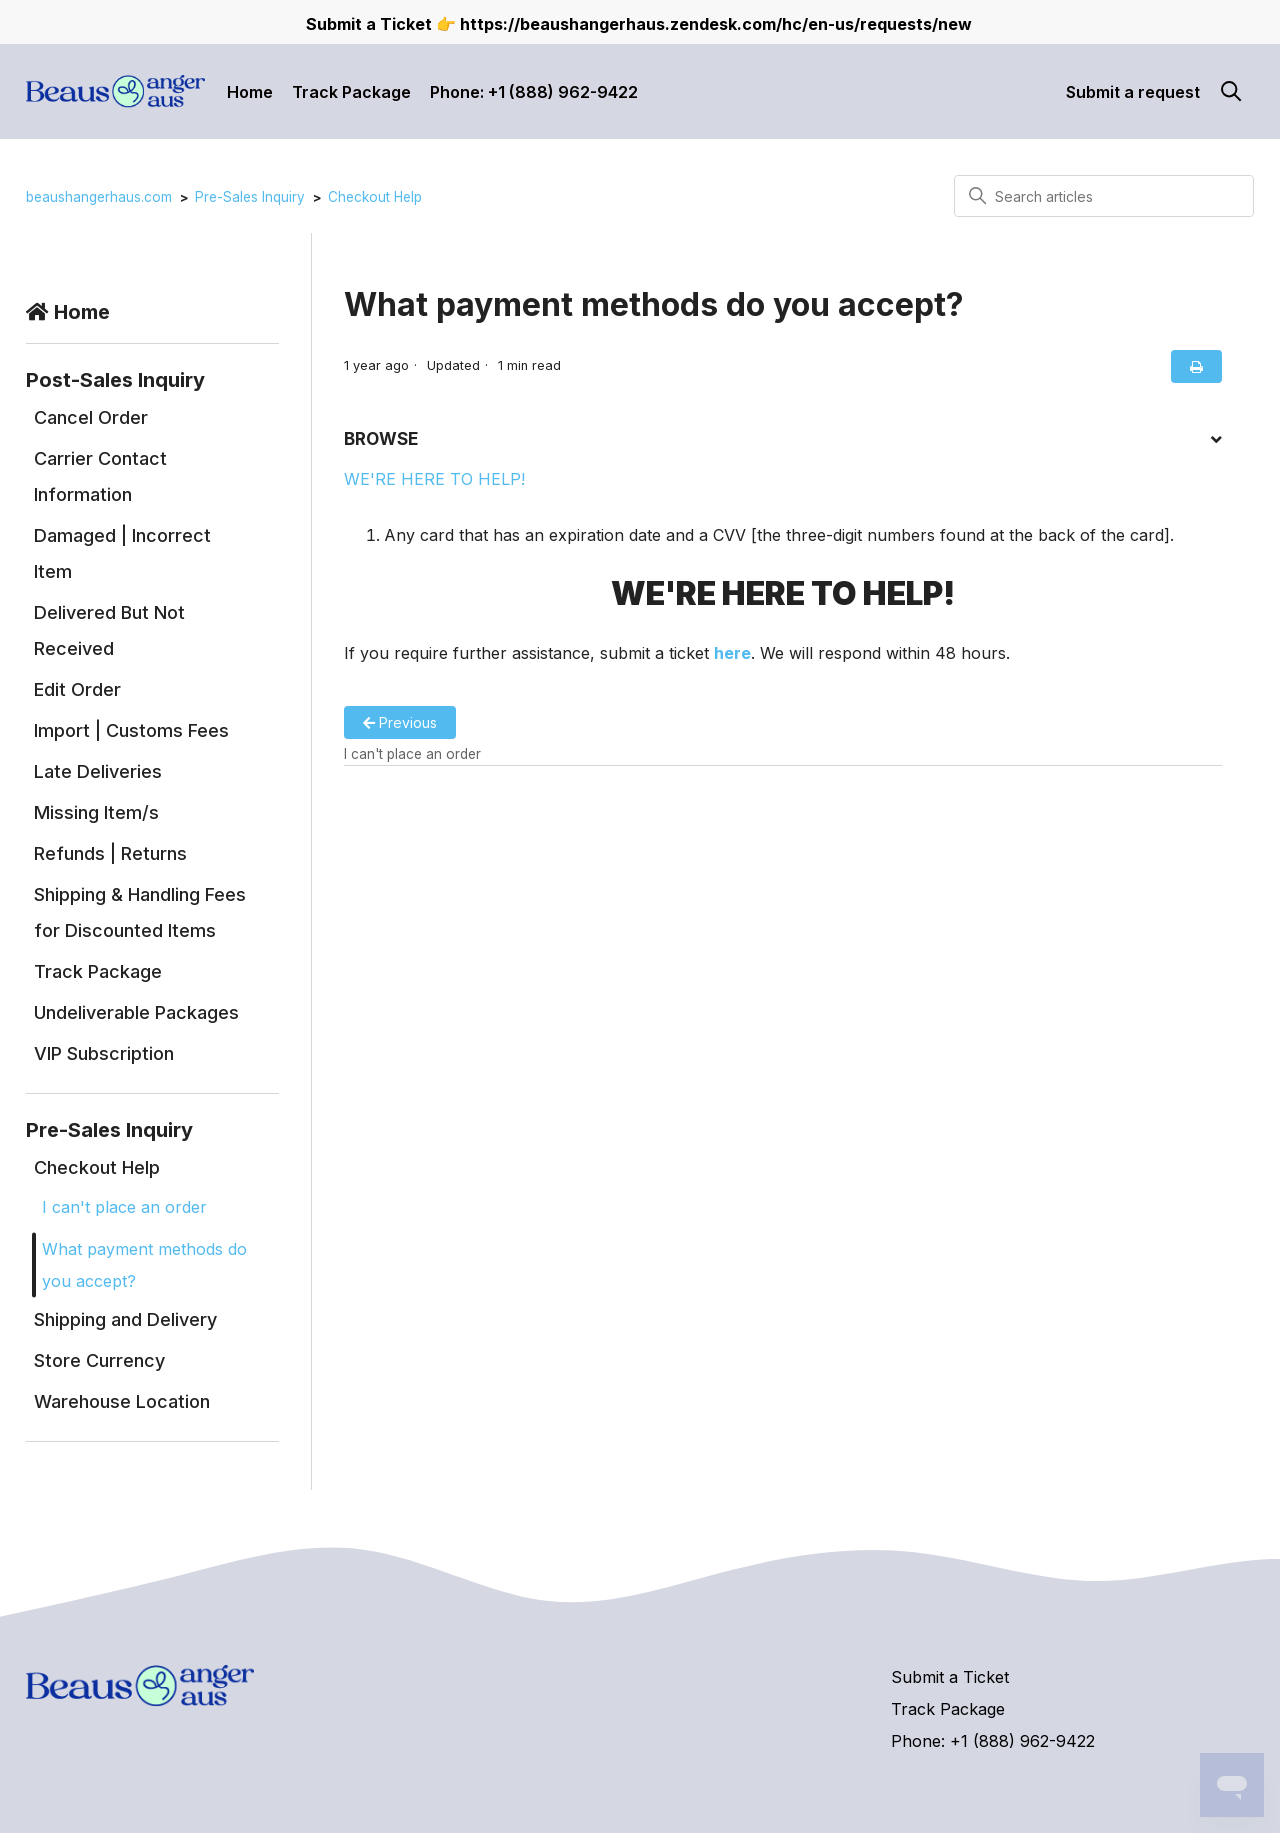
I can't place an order (124, 1207)
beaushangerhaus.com (99, 197)
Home (250, 92)
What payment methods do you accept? (144, 1265)
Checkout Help (375, 197)
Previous (400, 722)
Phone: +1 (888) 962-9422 (534, 92)
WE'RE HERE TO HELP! (434, 479)
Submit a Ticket (950, 1677)
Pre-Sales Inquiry (250, 197)
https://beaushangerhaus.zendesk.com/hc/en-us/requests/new (716, 24)
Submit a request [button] (1133, 92)
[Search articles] (1104, 196)
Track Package (351, 92)
